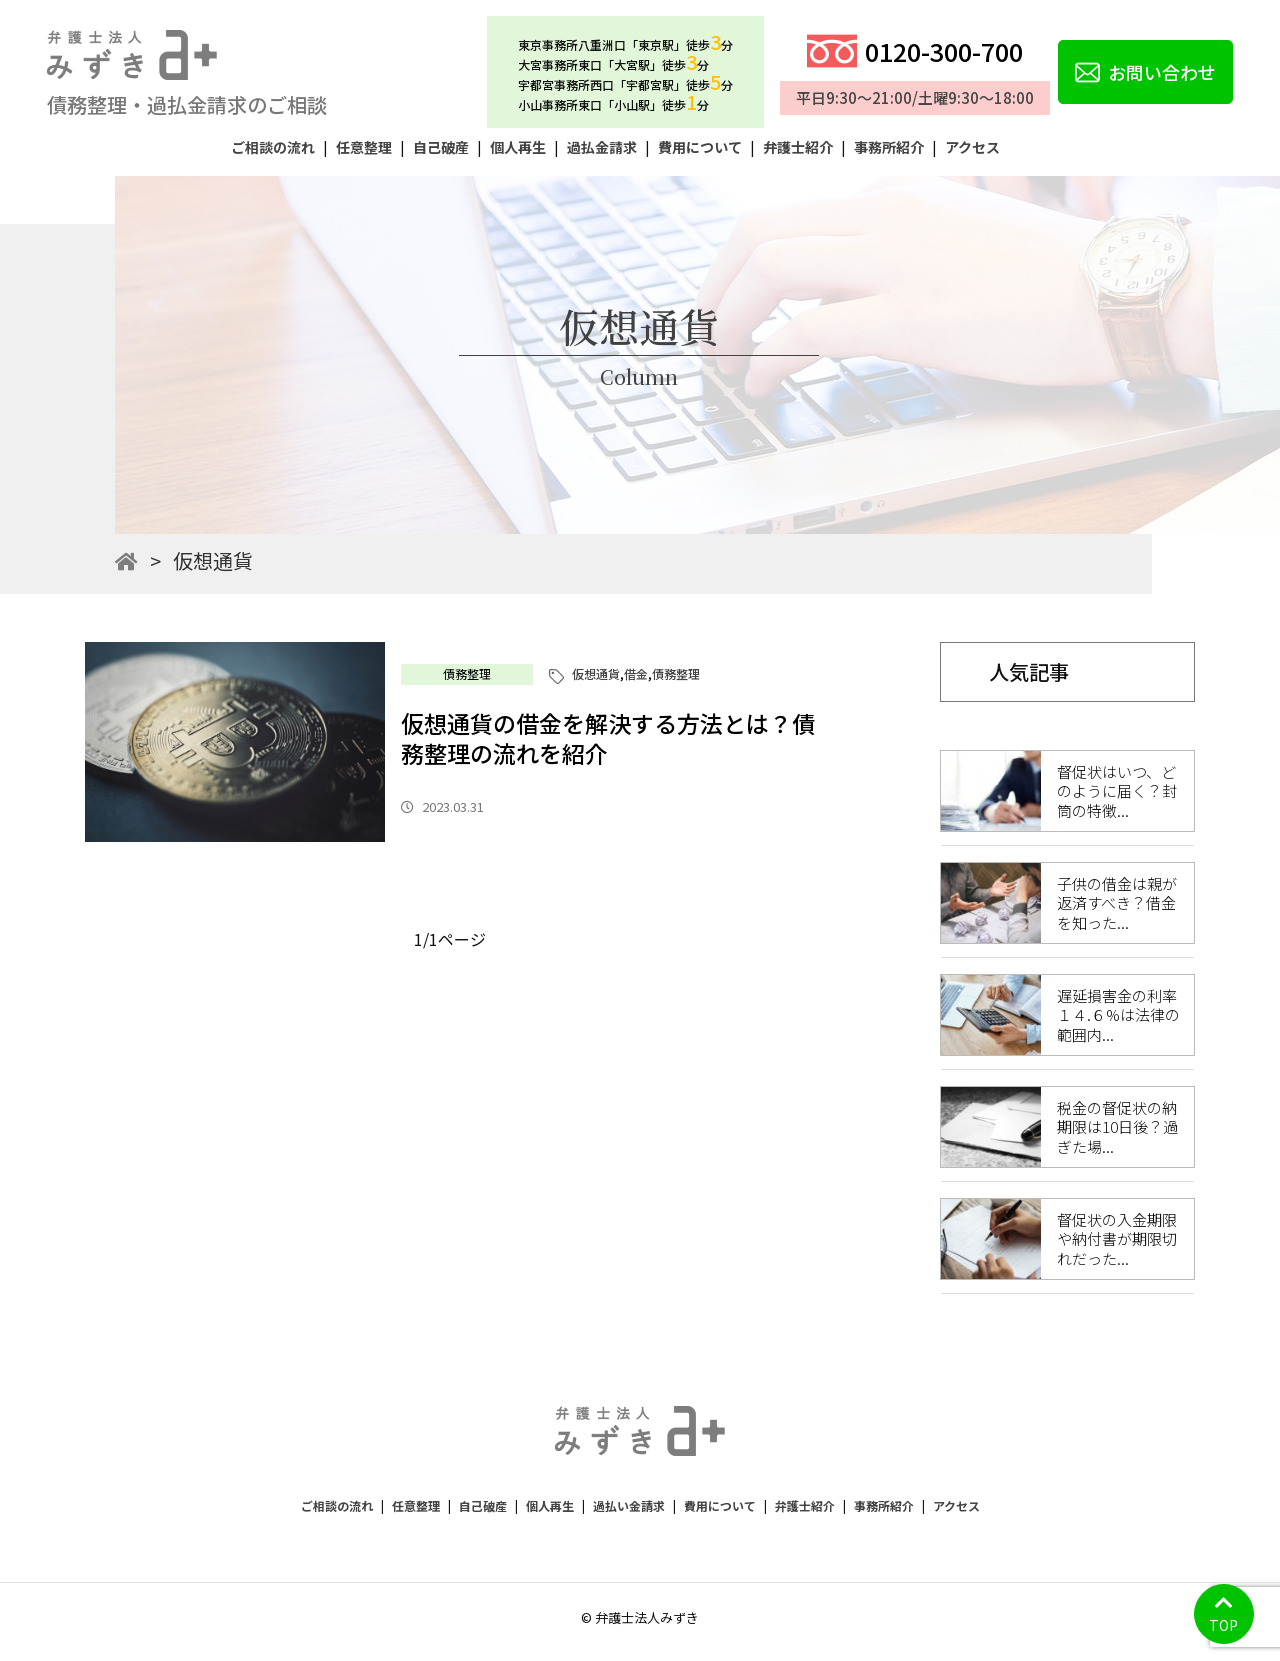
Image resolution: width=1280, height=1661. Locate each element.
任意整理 (364, 147)
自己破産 (441, 147)
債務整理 (467, 673)
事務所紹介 (889, 147)
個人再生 (518, 147)
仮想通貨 (596, 673)
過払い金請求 (629, 1505)
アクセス (972, 147)
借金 (636, 673)
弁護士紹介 (798, 147)
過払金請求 (602, 147)
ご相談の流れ (273, 147)
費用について (700, 147)
